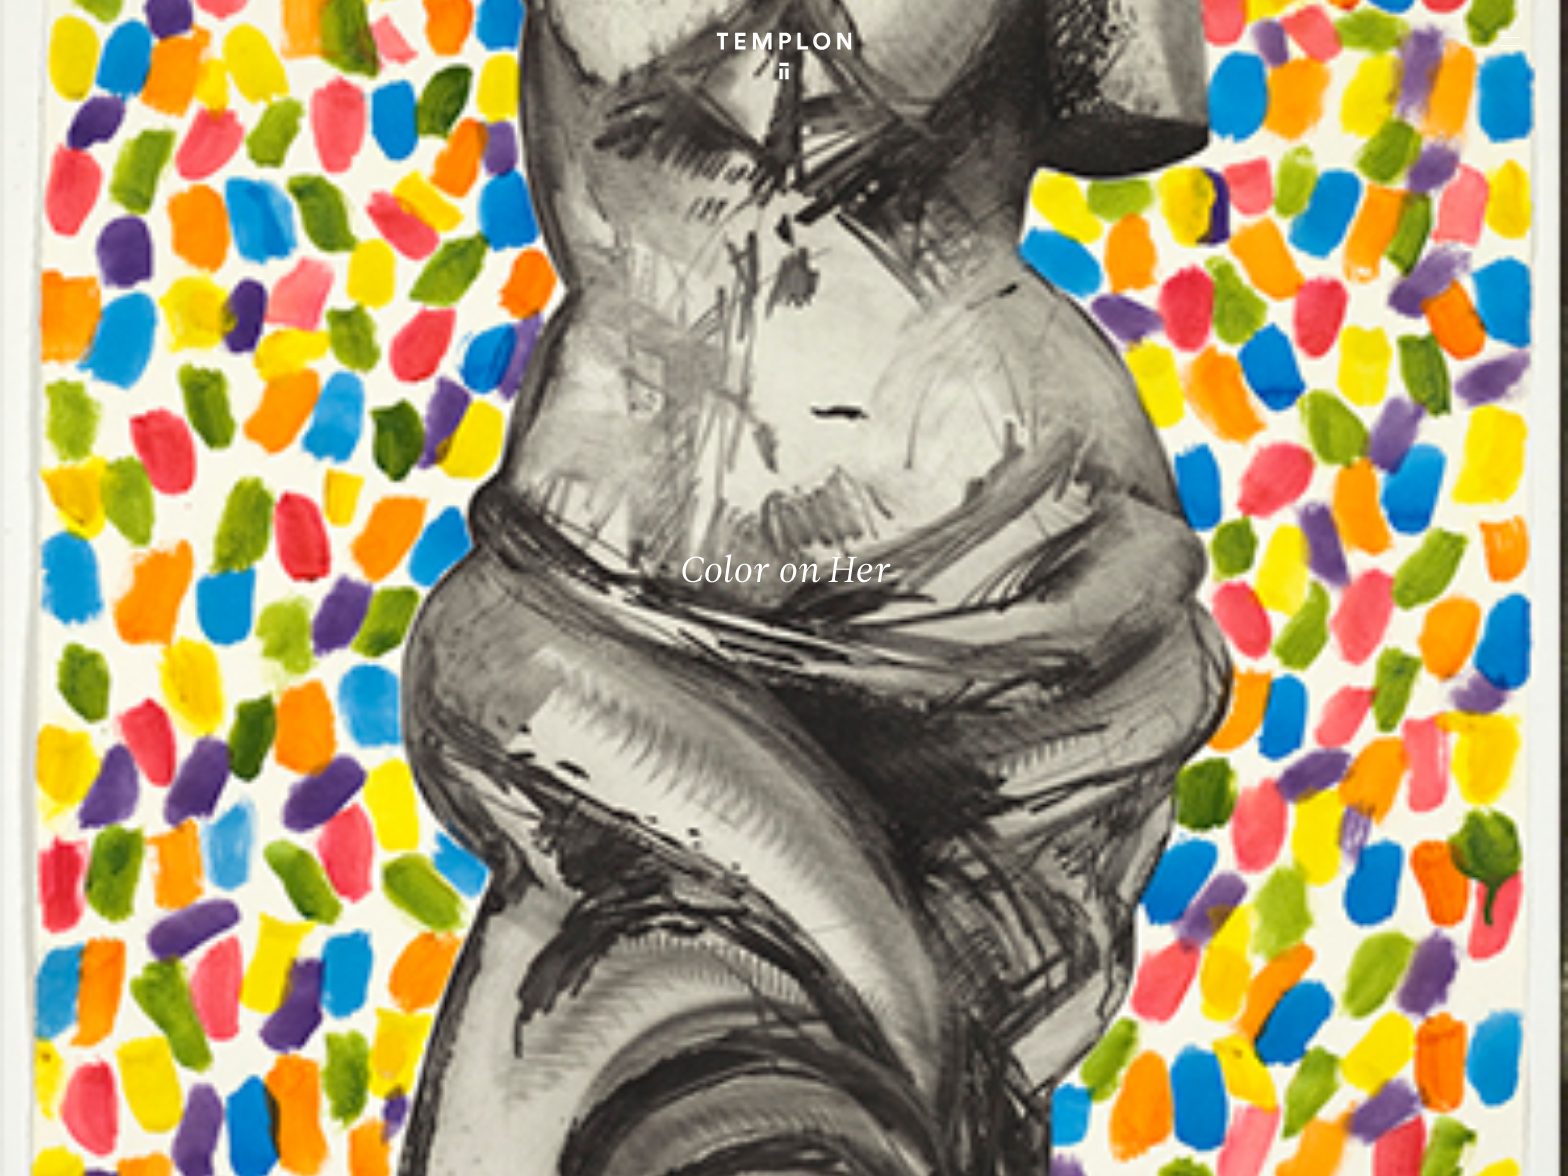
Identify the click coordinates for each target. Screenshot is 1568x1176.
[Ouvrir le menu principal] (1510, 41)
